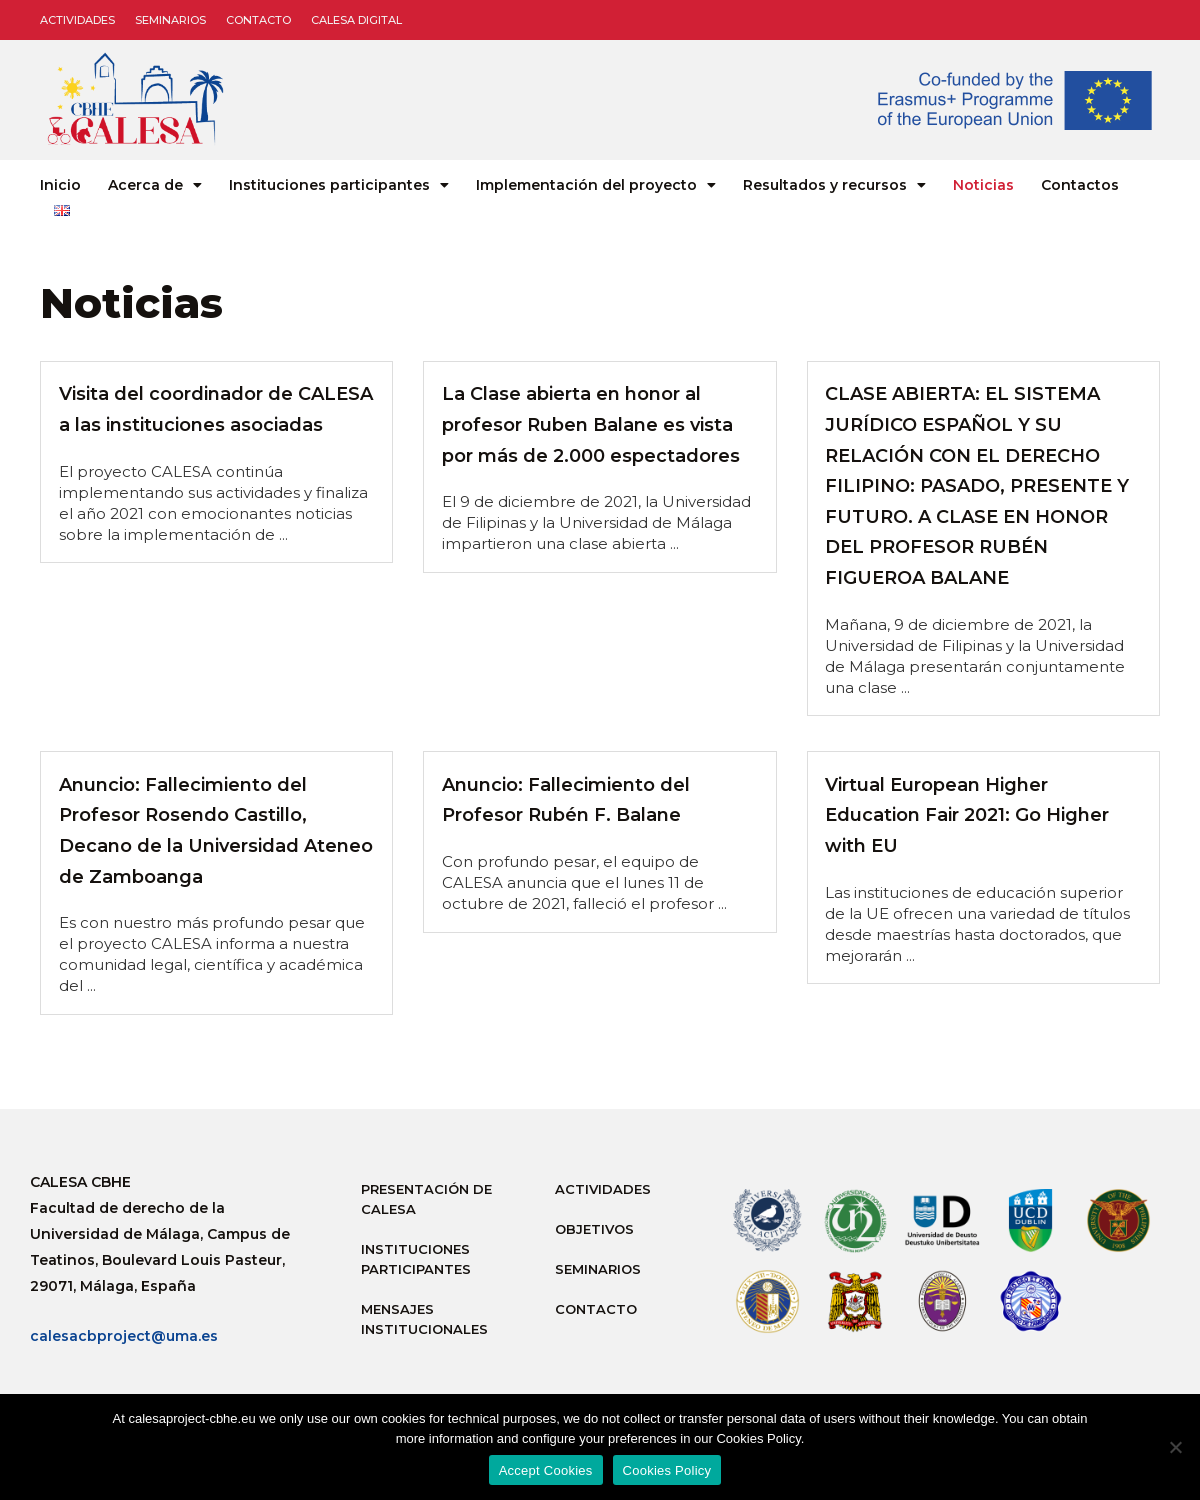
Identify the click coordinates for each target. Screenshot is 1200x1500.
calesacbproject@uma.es (124, 1336)
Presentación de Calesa (426, 1199)
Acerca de (155, 185)
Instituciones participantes (339, 185)
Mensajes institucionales (424, 1319)
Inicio (60, 185)
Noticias (983, 185)
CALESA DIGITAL (356, 20)
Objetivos (594, 1229)
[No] (1175, 1447)
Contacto (258, 20)
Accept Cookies (546, 1470)
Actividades (77, 20)
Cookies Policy (667, 1470)
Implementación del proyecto (596, 185)
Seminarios (170, 20)
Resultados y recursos (834, 185)
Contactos (1080, 185)
